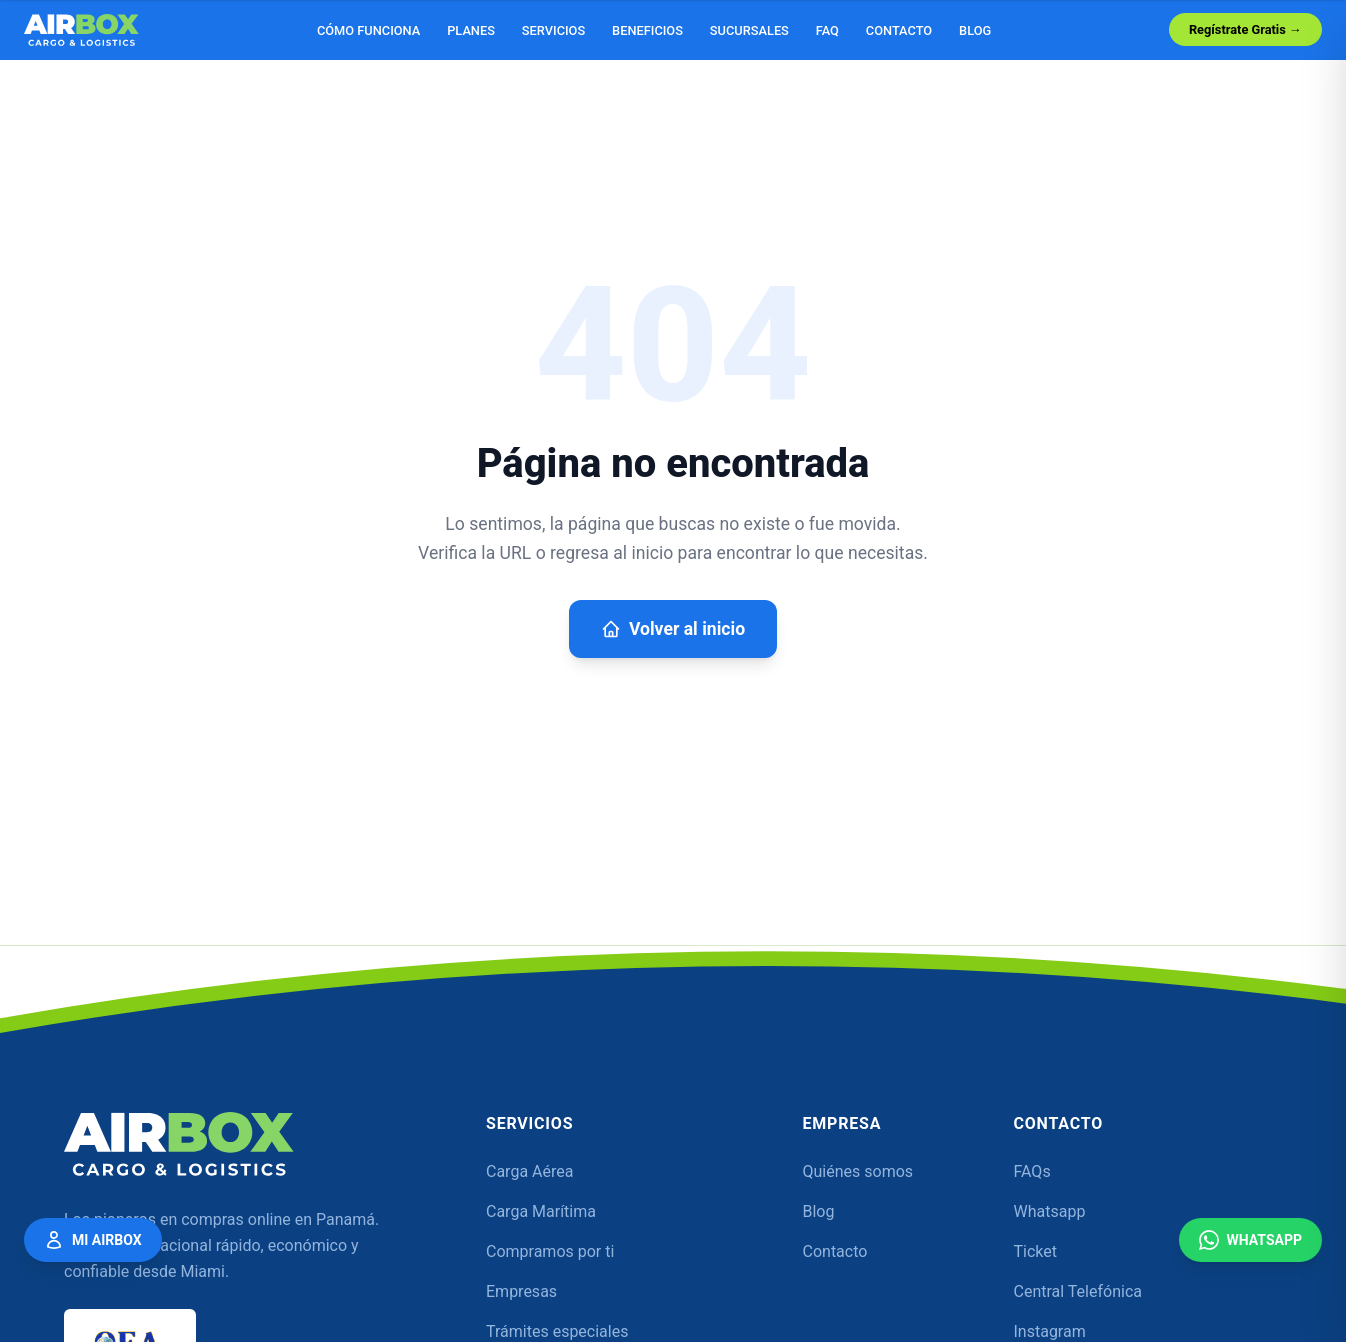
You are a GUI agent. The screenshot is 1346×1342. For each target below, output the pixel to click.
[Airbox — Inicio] (81, 30)
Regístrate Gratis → (1245, 29)
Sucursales (749, 30)
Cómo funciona (368, 30)
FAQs (1032, 1171)
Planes (471, 30)
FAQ (827, 30)
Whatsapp (1050, 1211)
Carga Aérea (529, 1171)
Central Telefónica (1078, 1291)
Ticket (1035, 1251)
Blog (975, 30)
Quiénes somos (858, 1171)
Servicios (553, 30)
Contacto (899, 30)
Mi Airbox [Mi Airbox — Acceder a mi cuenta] (93, 1240)
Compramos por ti (550, 1251)
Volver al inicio (673, 629)
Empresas (521, 1291)
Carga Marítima (541, 1211)
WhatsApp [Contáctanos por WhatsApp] (1250, 1240)
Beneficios (647, 30)
